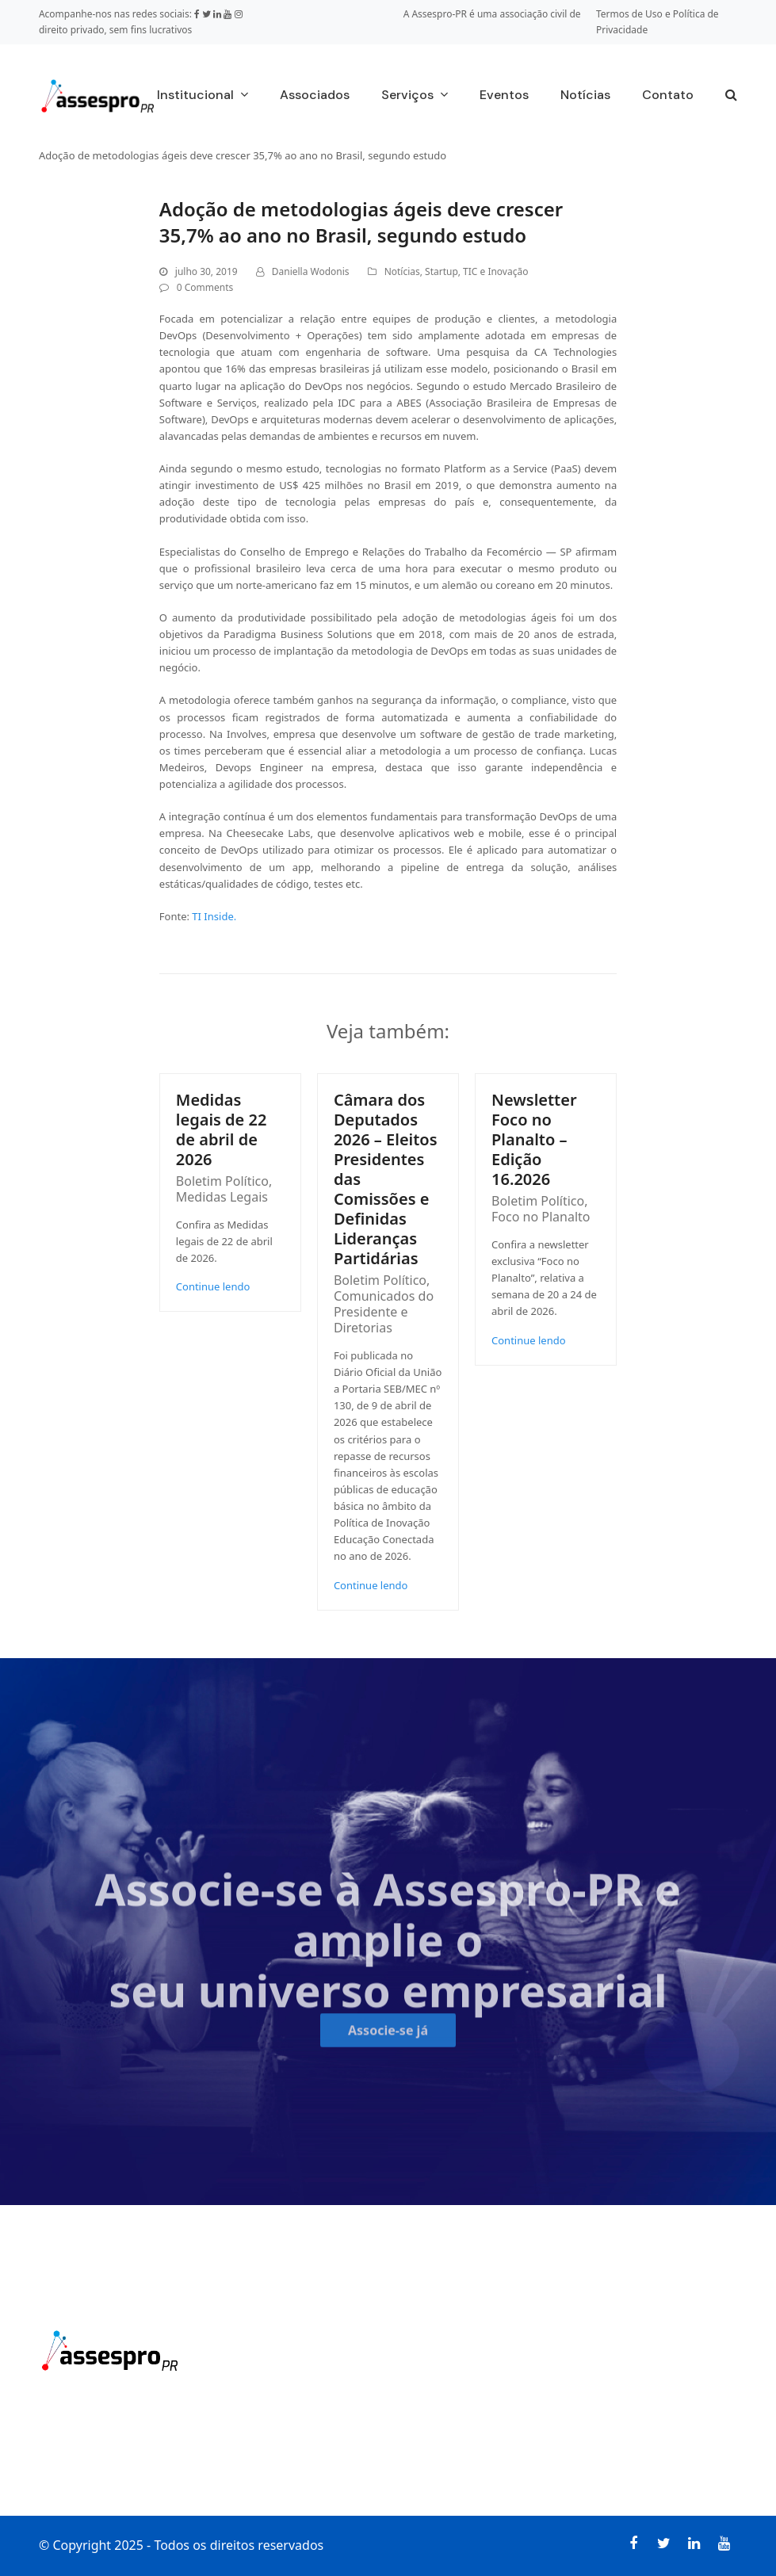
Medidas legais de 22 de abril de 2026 (221, 1129)
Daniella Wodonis (311, 271)
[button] (731, 96)
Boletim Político (222, 1181)
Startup (441, 271)
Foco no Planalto (540, 1216)
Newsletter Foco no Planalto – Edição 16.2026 (534, 1139)
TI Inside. (214, 916)
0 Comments (205, 287)
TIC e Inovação (495, 271)
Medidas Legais (222, 1197)
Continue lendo (213, 1286)
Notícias (402, 271)
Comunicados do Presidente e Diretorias (384, 1311)
